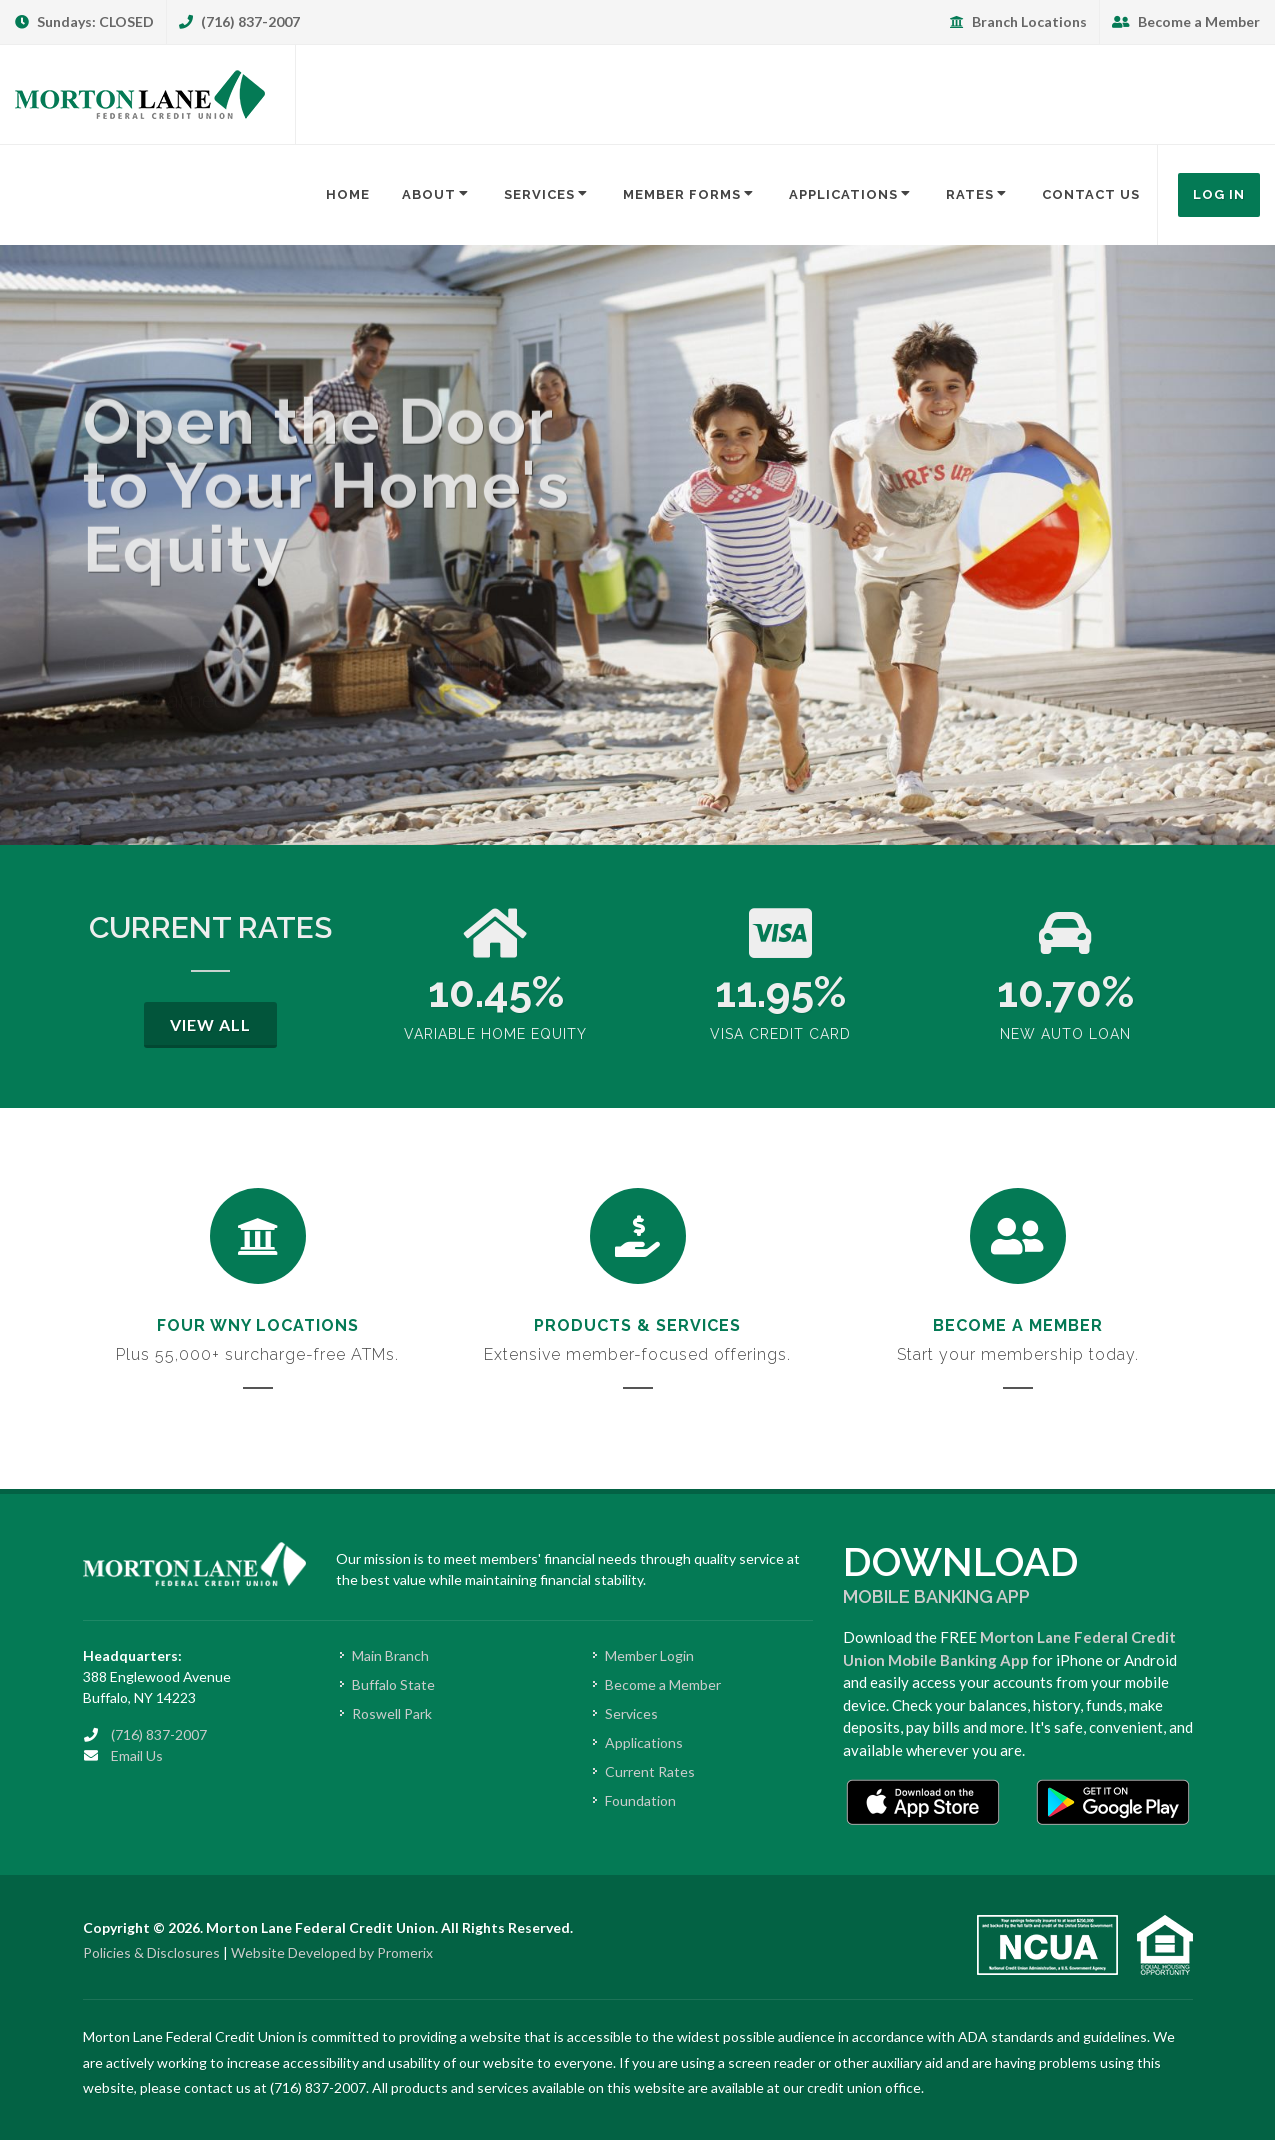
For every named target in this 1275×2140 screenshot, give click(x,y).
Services (547, 194)
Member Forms (690, 194)
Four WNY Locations (258, 1325)
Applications (851, 194)
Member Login (649, 1655)
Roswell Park (392, 1713)
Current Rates (650, 1771)
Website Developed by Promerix (332, 1952)
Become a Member (1186, 21)
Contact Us (1091, 194)
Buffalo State (393, 1684)
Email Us (137, 1755)
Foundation (640, 1800)
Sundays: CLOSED (84, 21)
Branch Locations (1018, 21)
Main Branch (390, 1655)
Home (348, 194)
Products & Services (637, 1325)
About (437, 194)
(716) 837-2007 (239, 21)
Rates (978, 194)
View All (210, 1024)
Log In (1219, 194)
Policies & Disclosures (151, 1952)
